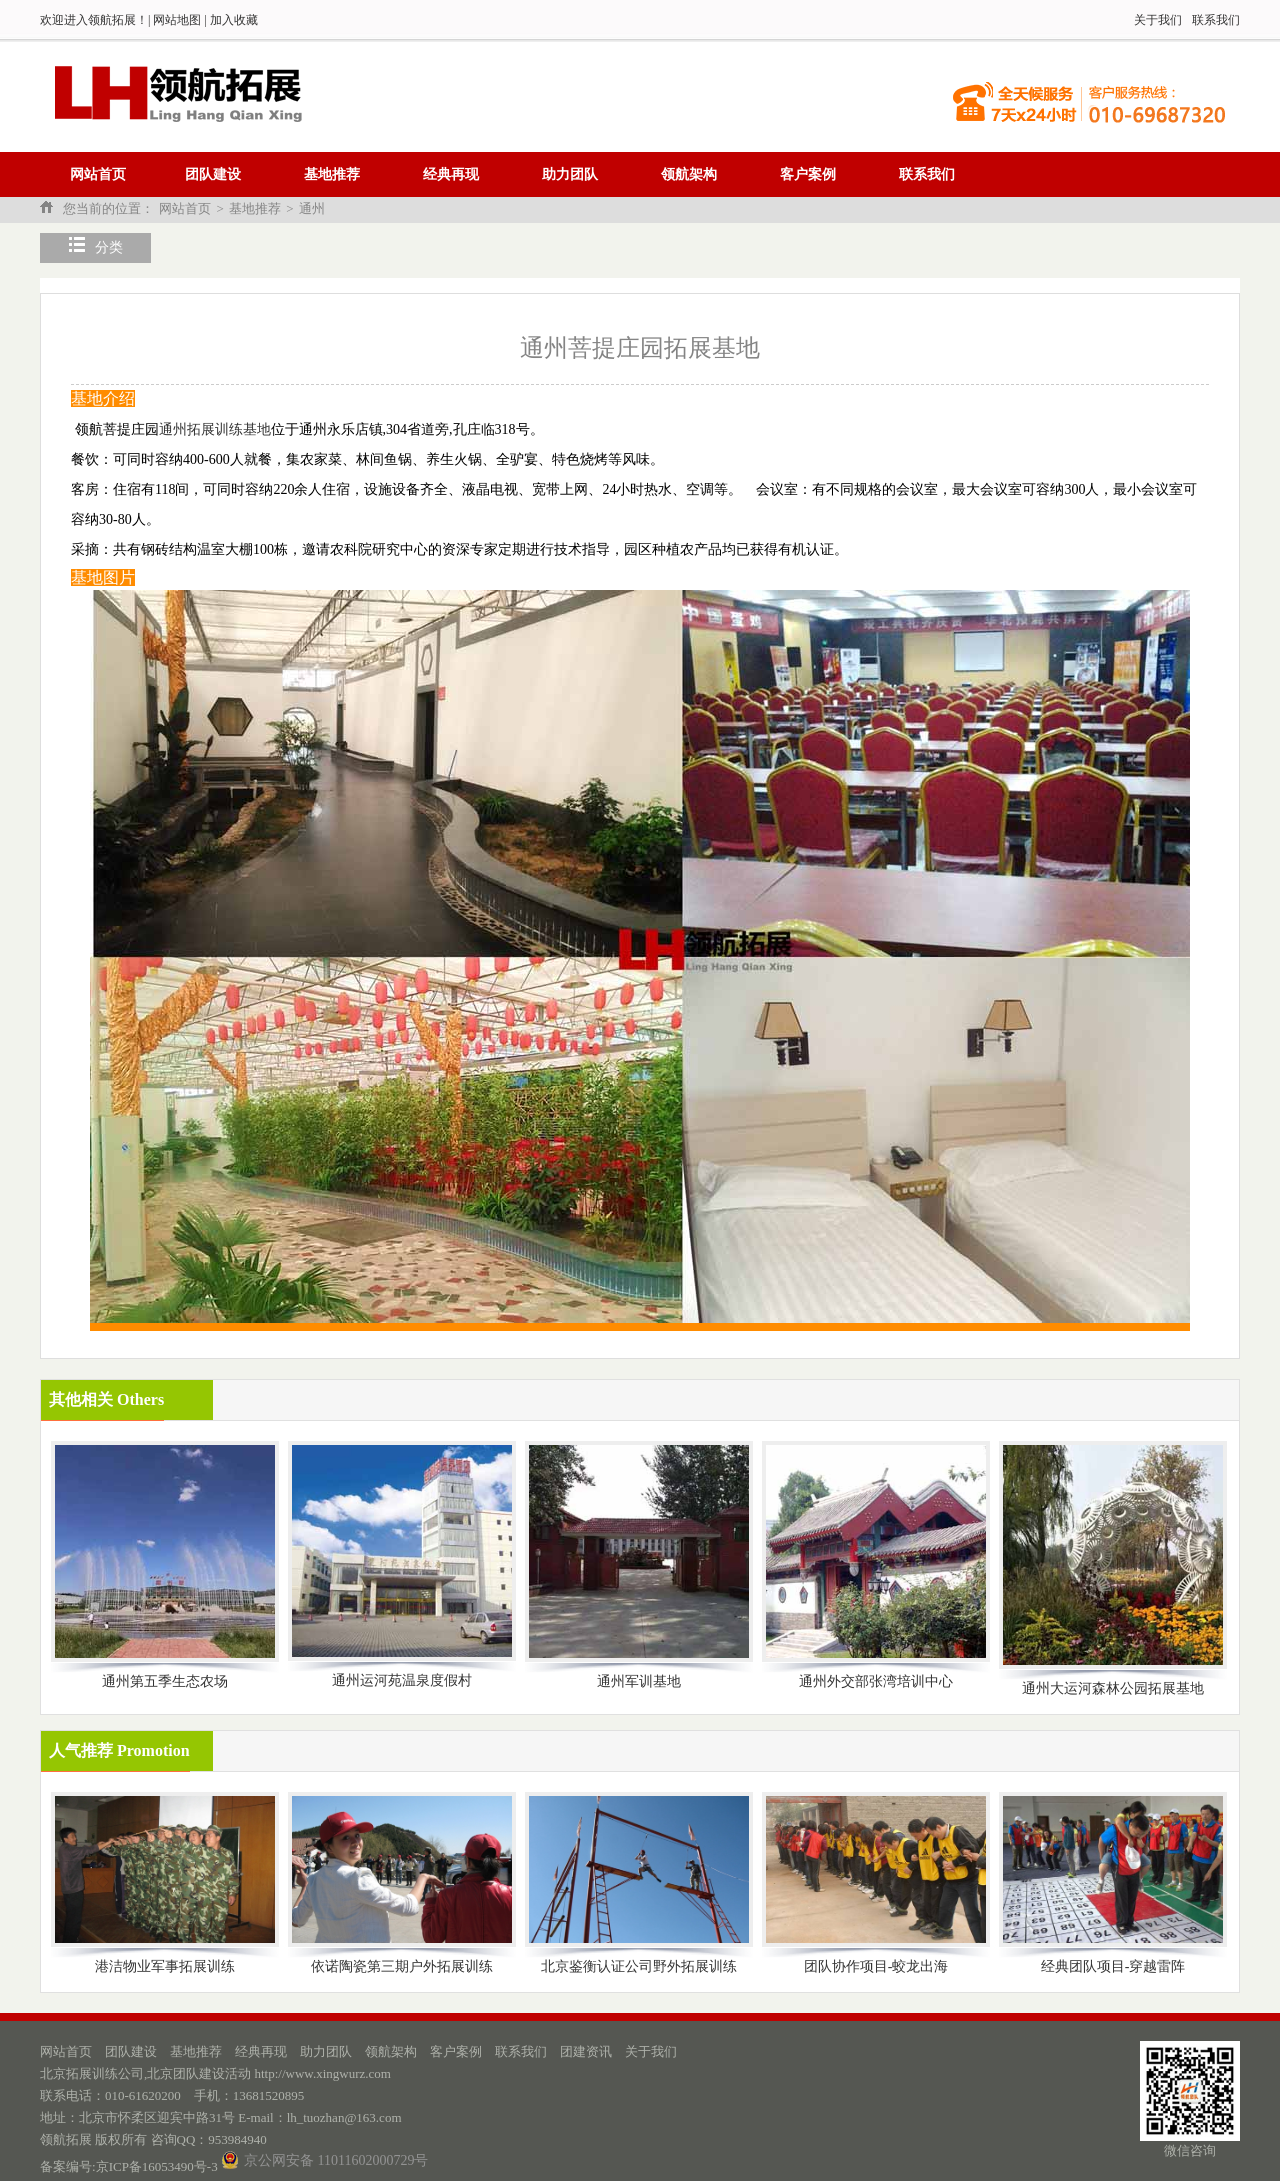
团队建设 (213, 174)
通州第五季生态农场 (165, 1681)
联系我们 (1216, 20)
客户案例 (808, 174)
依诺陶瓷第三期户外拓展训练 (402, 1966)
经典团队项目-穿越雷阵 (1113, 1966)
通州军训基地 (639, 1681)
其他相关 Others (106, 1399)
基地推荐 (332, 174)
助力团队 (570, 174)
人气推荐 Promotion (119, 1750)
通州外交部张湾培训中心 (876, 1681)
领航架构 (689, 174)
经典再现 (451, 174)
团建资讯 (586, 2051)
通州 (312, 208)
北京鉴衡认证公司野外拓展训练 (639, 1966)
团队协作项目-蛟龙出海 (876, 1966)
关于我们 (1158, 20)
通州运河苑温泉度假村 (402, 1680)
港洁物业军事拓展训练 (165, 1966)
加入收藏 (234, 20)
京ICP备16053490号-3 (157, 2166)
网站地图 (177, 20)
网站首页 (98, 174)
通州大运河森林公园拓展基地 (1113, 1688)
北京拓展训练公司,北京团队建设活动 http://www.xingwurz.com (215, 2073)
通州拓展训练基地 (215, 429)
